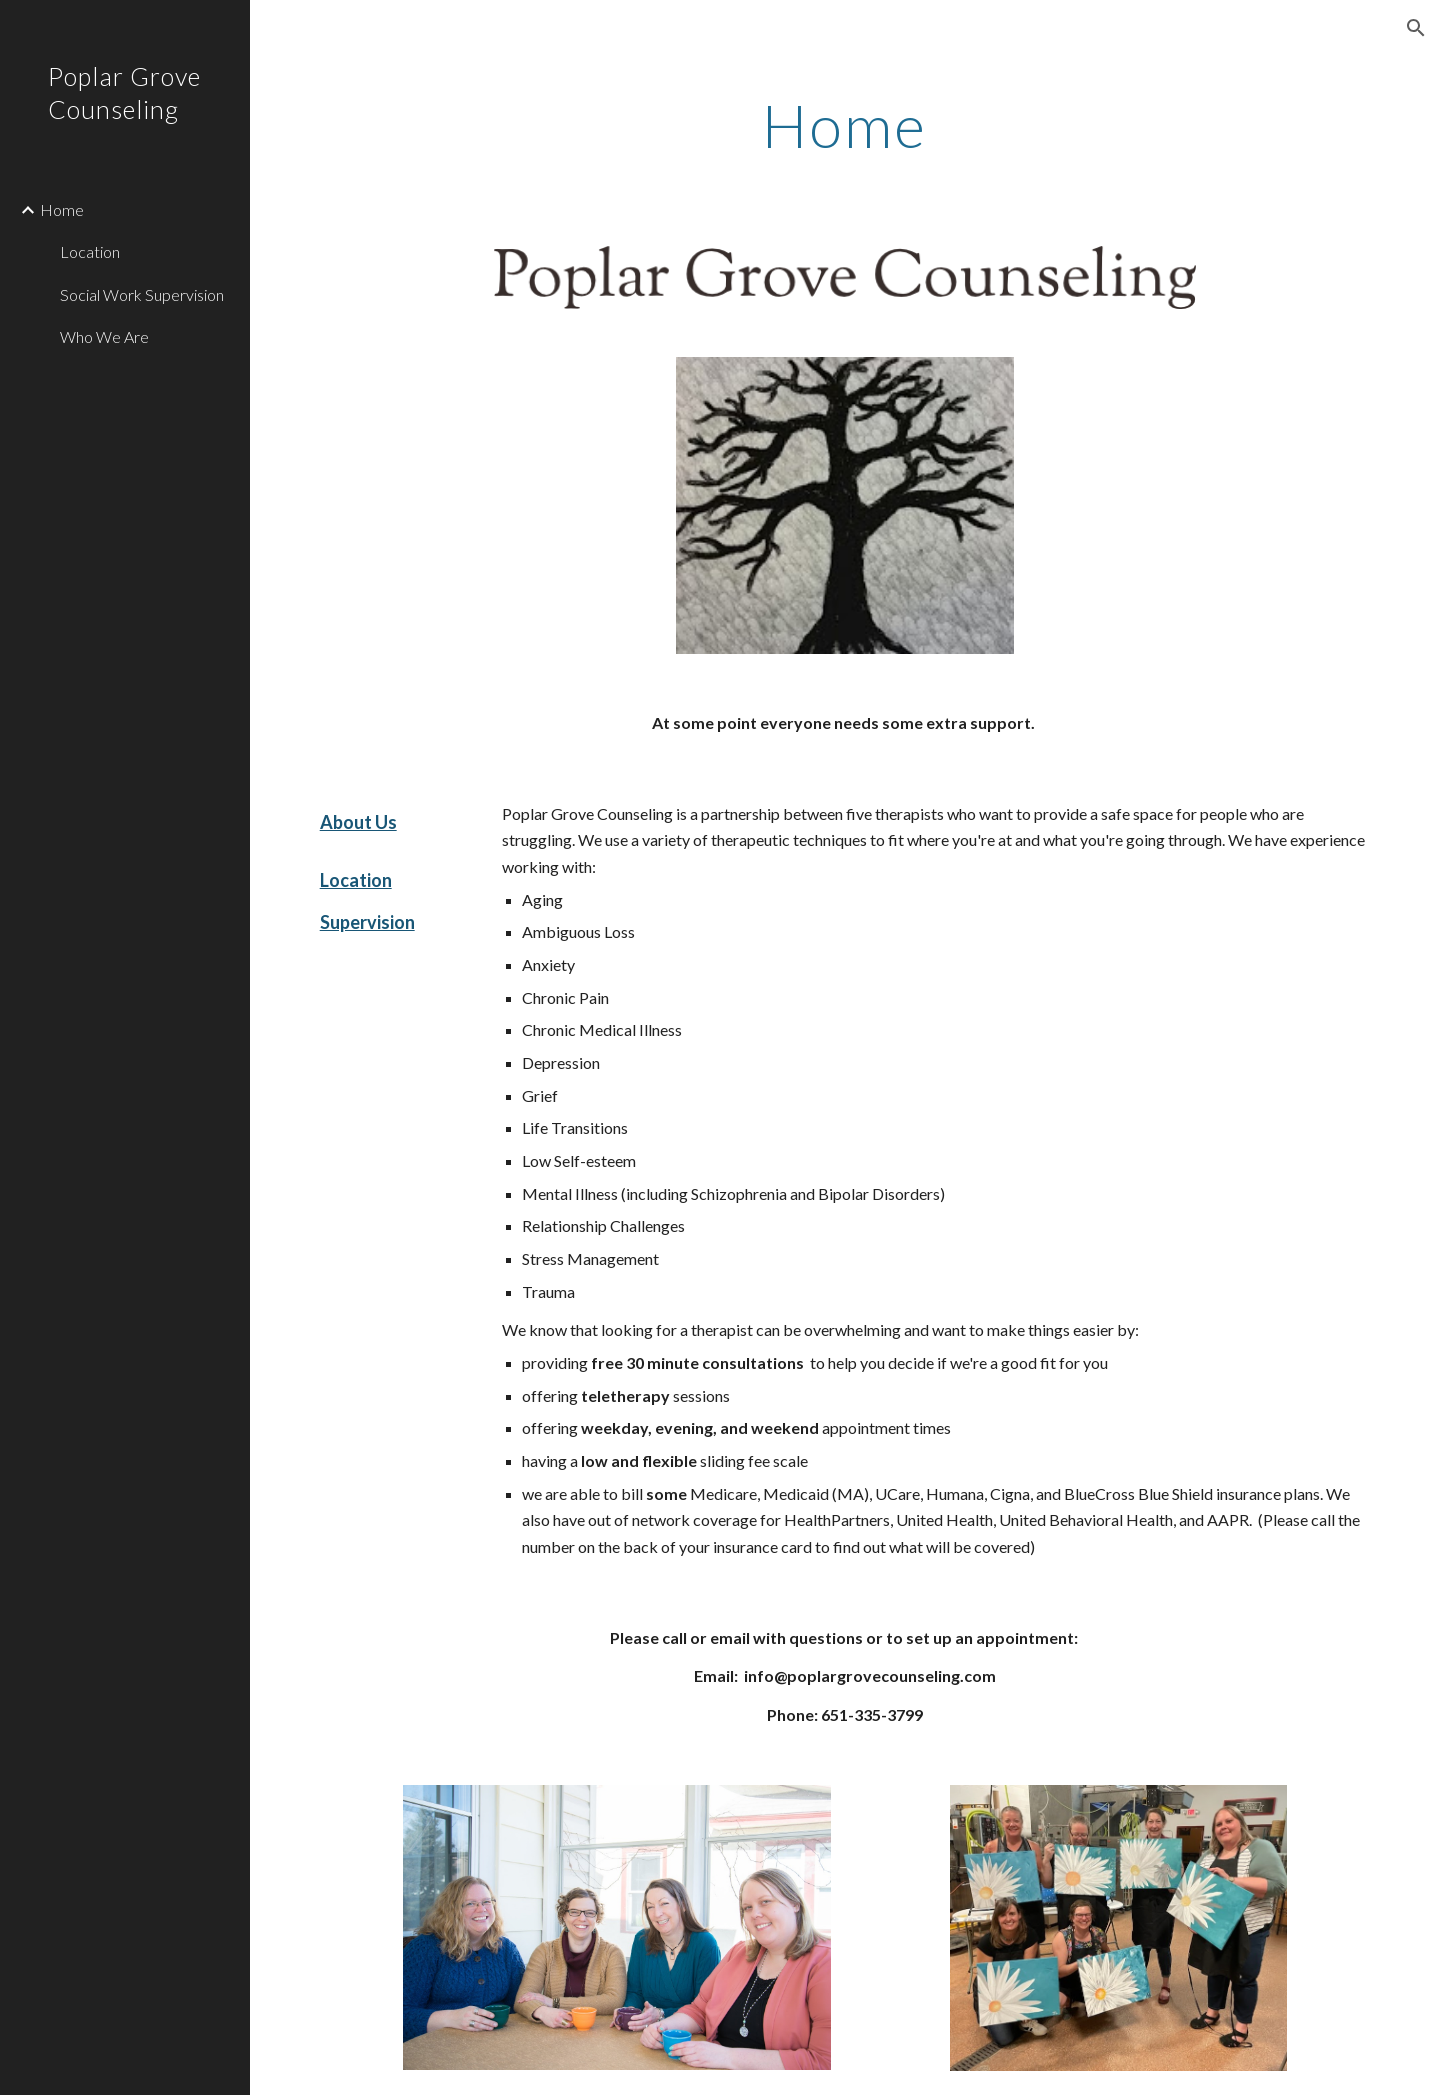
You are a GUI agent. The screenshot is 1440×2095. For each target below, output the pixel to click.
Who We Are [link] (104, 336)
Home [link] (62, 209)
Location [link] (90, 251)
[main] (845, 125)
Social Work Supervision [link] (142, 294)
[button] (1416, 28)
